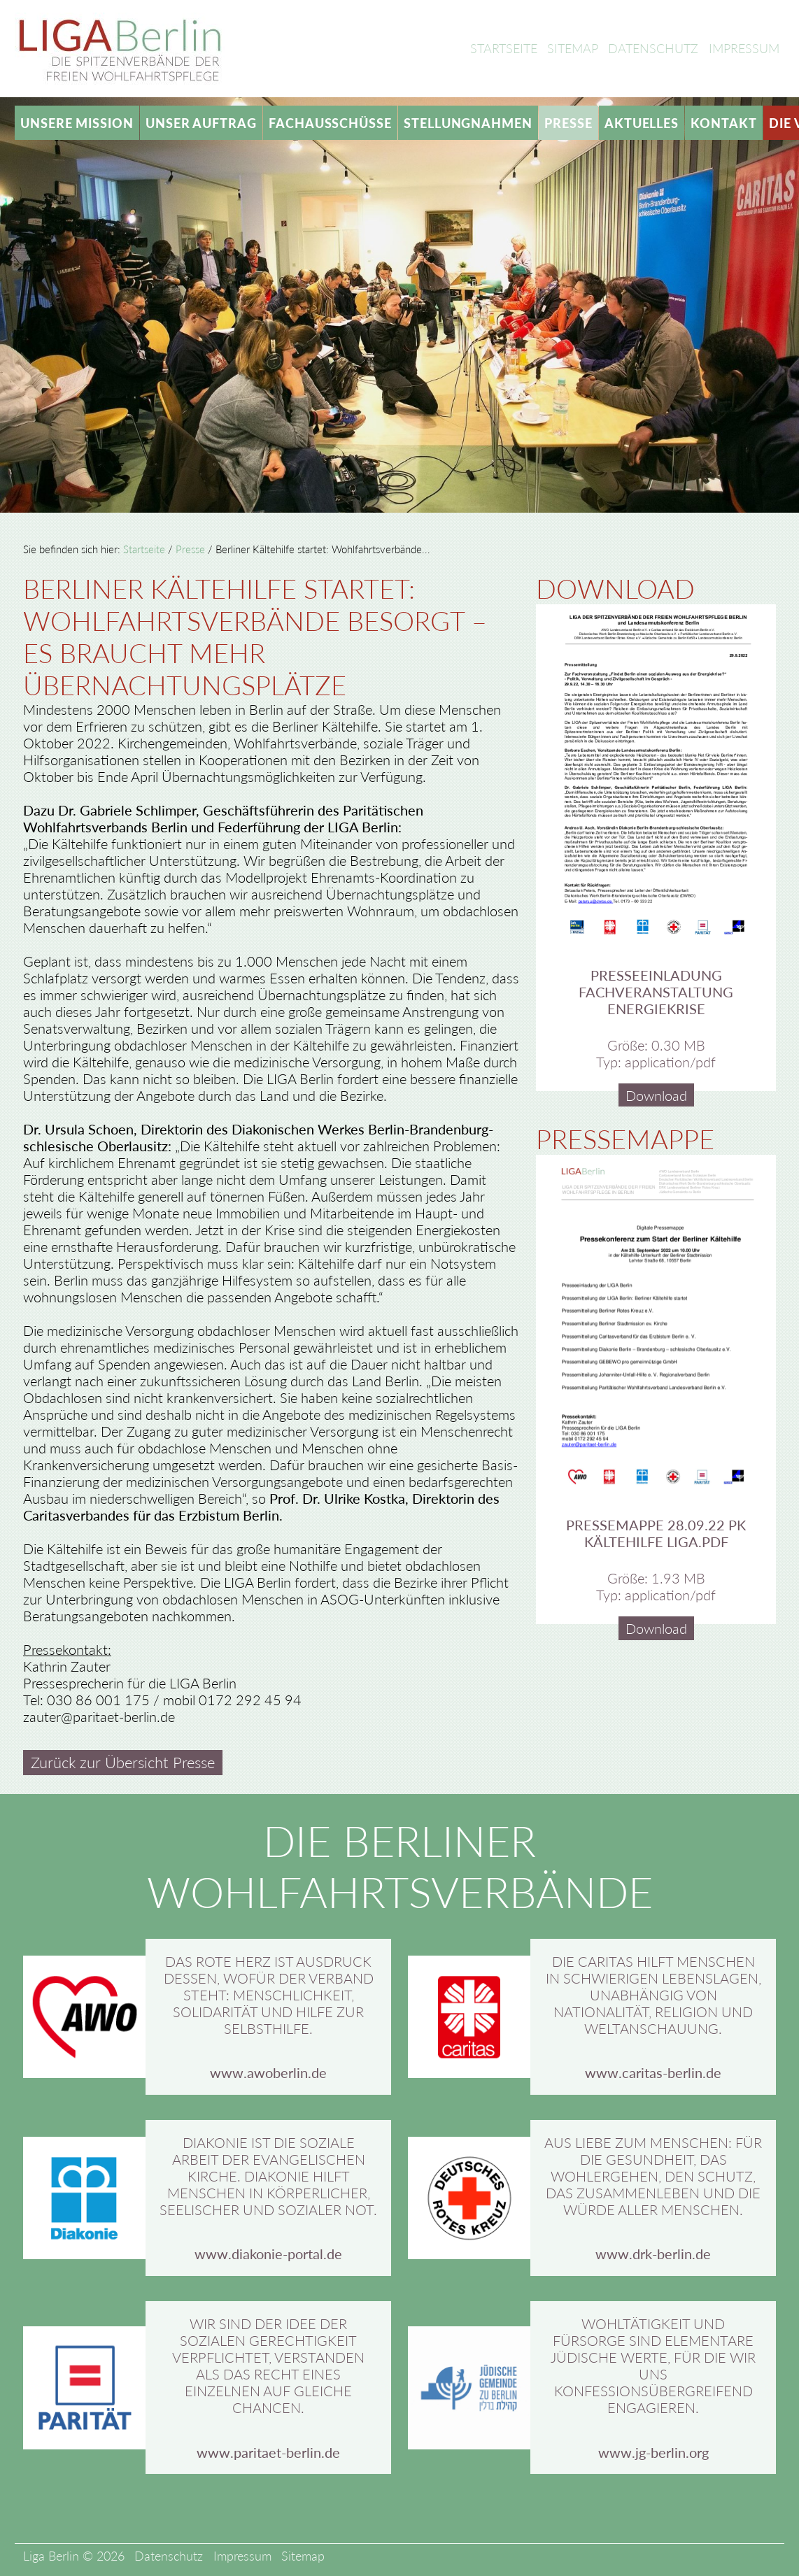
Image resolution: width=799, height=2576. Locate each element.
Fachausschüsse (330, 123)
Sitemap (572, 48)
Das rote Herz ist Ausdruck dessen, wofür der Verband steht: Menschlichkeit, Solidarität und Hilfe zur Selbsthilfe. (269, 1995)
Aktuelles (641, 123)
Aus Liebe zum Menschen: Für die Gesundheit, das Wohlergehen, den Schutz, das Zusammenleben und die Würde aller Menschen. (653, 2176)
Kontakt (723, 123)
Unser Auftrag (201, 123)
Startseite (503, 48)
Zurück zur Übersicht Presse (123, 1762)
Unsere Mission (77, 123)
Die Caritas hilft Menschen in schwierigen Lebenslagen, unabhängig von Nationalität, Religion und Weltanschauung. (653, 1995)
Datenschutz (653, 48)
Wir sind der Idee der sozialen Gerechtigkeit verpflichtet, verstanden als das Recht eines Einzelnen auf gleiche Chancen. (268, 2365)
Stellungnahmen (468, 123)
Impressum (744, 48)
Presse (568, 123)
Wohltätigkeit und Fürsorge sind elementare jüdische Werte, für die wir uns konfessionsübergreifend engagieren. (653, 2365)
